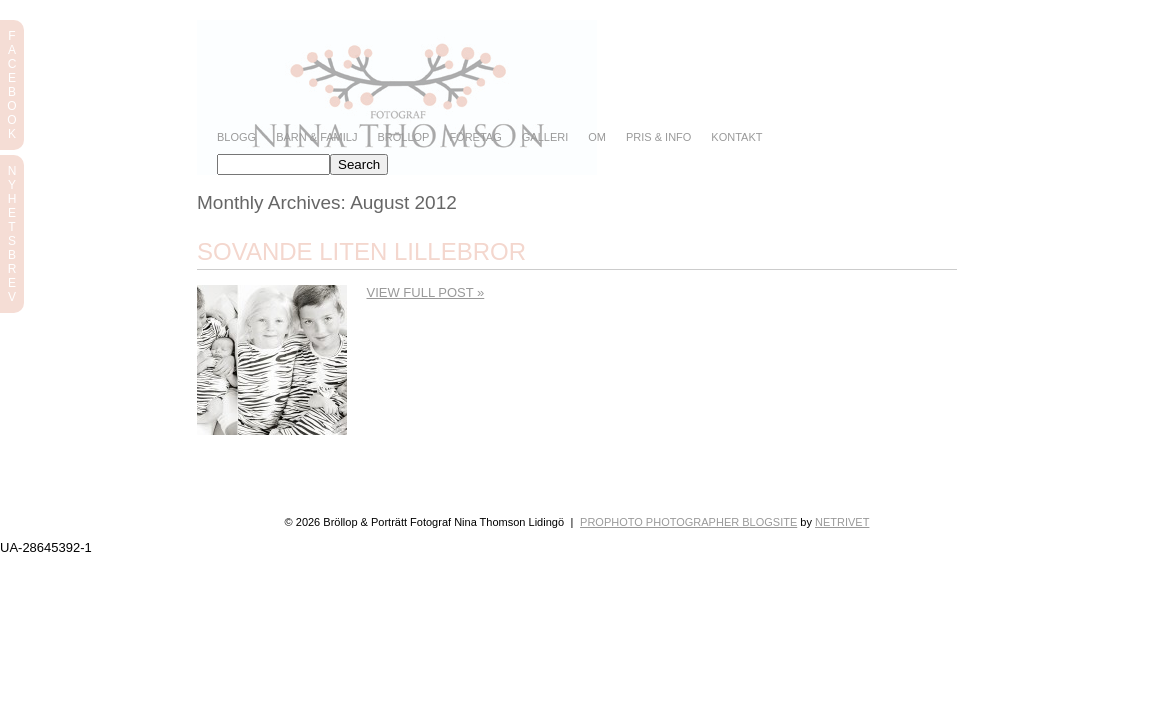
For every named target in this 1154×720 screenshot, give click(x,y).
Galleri (545, 137)
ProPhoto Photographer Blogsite (688, 522)
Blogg (236, 137)
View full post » (426, 292)
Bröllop (403, 137)
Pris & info (658, 137)
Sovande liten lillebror (361, 251)
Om (597, 137)
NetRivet (842, 522)
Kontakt (736, 137)
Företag (475, 137)
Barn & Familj (316, 137)
